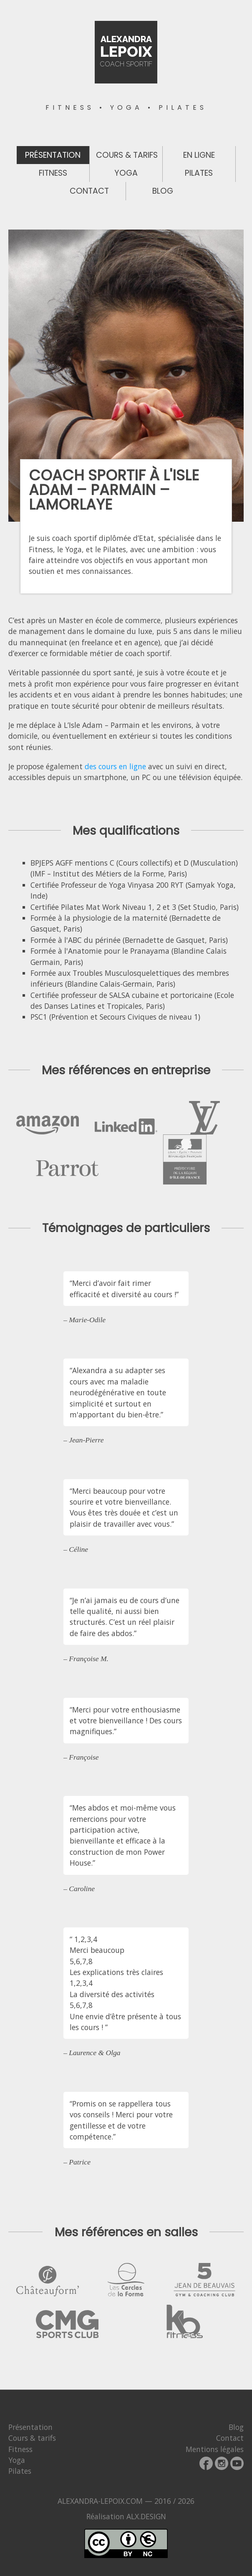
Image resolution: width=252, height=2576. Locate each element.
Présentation (53, 155)
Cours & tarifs (127, 155)
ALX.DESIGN (146, 2516)
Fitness (53, 173)
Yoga (126, 173)
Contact (89, 191)
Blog (162, 191)
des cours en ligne (115, 766)
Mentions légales (215, 2449)
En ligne (199, 155)
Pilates (199, 173)
